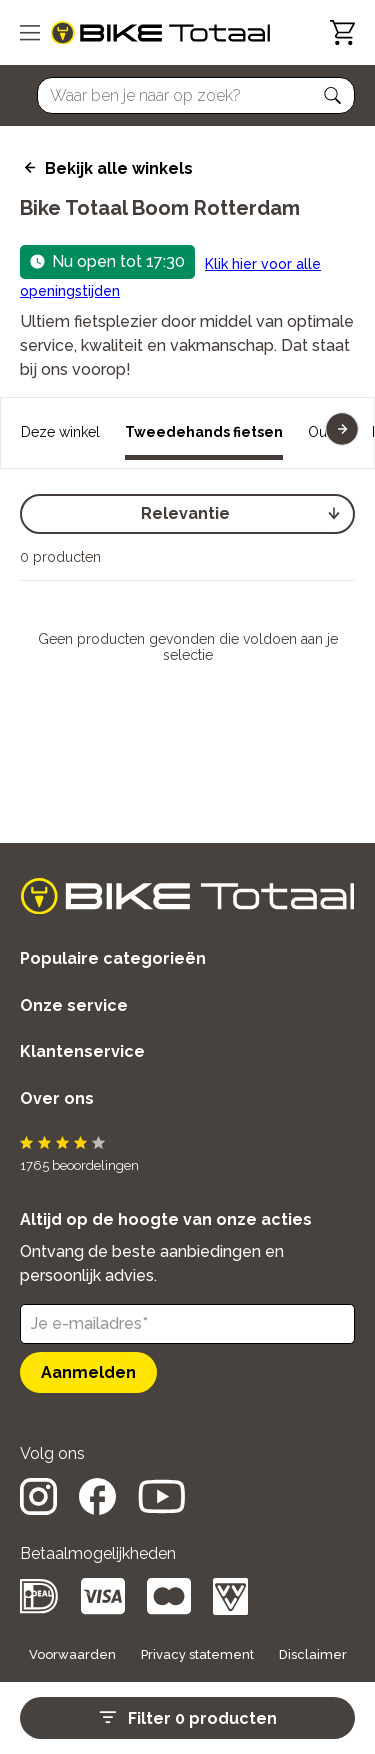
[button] (333, 96)
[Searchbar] (187, 95)
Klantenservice (82, 1051)
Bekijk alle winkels (119, 168)
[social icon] (38, 1509)
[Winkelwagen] (342, 32)
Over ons (57, 1098)
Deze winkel (60, 432)
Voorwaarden (72, 1654)
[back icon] (27, 168)
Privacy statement (197, 1654)
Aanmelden (88, 1372)
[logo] (160, 33)
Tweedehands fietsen (204, 432)
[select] (187, 514)
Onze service (74, 1005)
